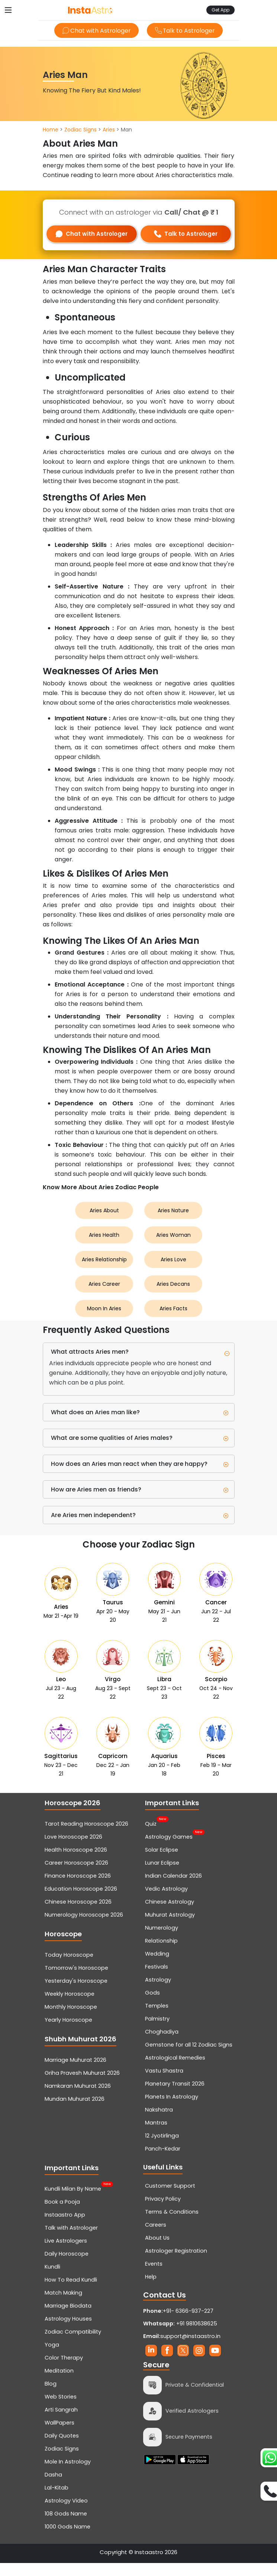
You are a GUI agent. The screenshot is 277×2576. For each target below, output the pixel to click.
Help (151, 2289)
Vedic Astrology (166, 1901)
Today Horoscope (69, 1968)
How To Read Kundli (71, 2292)
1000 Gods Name (67, 2539)
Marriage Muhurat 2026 (75, 2073)
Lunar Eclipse (162, 1875)
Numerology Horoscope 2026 (84, 1927)
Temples (156, 2018)
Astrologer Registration (176, 2263)
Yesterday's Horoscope (76, 1994)
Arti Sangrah (61, 2422)
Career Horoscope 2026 (76, 1875)
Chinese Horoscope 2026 (78, 1914)
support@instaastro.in (190, 2349)
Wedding (157, 1966)
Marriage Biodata (68, 2318)
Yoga (52, 2357)
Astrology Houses (68, 2331)
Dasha (53, 2487)
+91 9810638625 (180, 2336)
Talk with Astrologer (71, 2240)
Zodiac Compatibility (73, 2344)
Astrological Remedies (175, 2070)
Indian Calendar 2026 (173, 1888)
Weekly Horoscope (69, 2007)
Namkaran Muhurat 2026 (78, 2099)
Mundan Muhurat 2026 (74, 2112)
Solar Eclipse (161, 1862)
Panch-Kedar (162, 2161)
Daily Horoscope (66, 2266)
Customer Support (170, 2198)
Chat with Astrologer (95, 30)
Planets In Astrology (171, 2109)
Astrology (158, 1992)
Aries (109, 129)
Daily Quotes (62, 2448)
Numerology (161, 1940)
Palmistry (157, 2031)
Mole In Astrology (68, 2474)
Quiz (151, 1836)
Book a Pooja (62, 2214)
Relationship (161, 1953)
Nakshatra (159, 2122)
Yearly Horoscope (68, 2033)
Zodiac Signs (80, 129)
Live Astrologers (66, 2253)
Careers (155, 2237)
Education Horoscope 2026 (81, 1901)
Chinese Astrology (169, 1914)
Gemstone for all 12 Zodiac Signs (188, 2057)
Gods (152, 2005)
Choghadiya (161, 2044)
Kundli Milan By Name (73, 2201)
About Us (157, 2250)
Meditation (59, 2383)
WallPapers (59, 2435)
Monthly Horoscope (71, 2020)
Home (50, 129)
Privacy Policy (163, 2211)
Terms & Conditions (172, 2224)
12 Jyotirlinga (162, 2148)
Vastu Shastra (164, 2083)
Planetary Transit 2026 (174, 2096)
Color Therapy (64, 2370)
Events (153, 2276)
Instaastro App (65, 2227)
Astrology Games (169, 1849)
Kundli (52, 2279)
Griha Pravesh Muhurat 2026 (82, 2086)
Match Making (63, 2305)
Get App (220, 10)
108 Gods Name (66, 2526)
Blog (51, 2396)
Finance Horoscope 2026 (78, 1888)
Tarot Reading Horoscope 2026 (86, 1836)
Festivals (156, 1979)
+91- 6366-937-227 (188, 2324)
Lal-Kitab (56, 2500)
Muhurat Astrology (170, 1927)
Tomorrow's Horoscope (76, 1981)
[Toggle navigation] (8, 10)
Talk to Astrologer (186, 30)
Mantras (156, 2135)
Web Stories (61, 2409)
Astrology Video (66, 2513)
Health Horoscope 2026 (76, 1862)
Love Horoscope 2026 (73, 1849)
